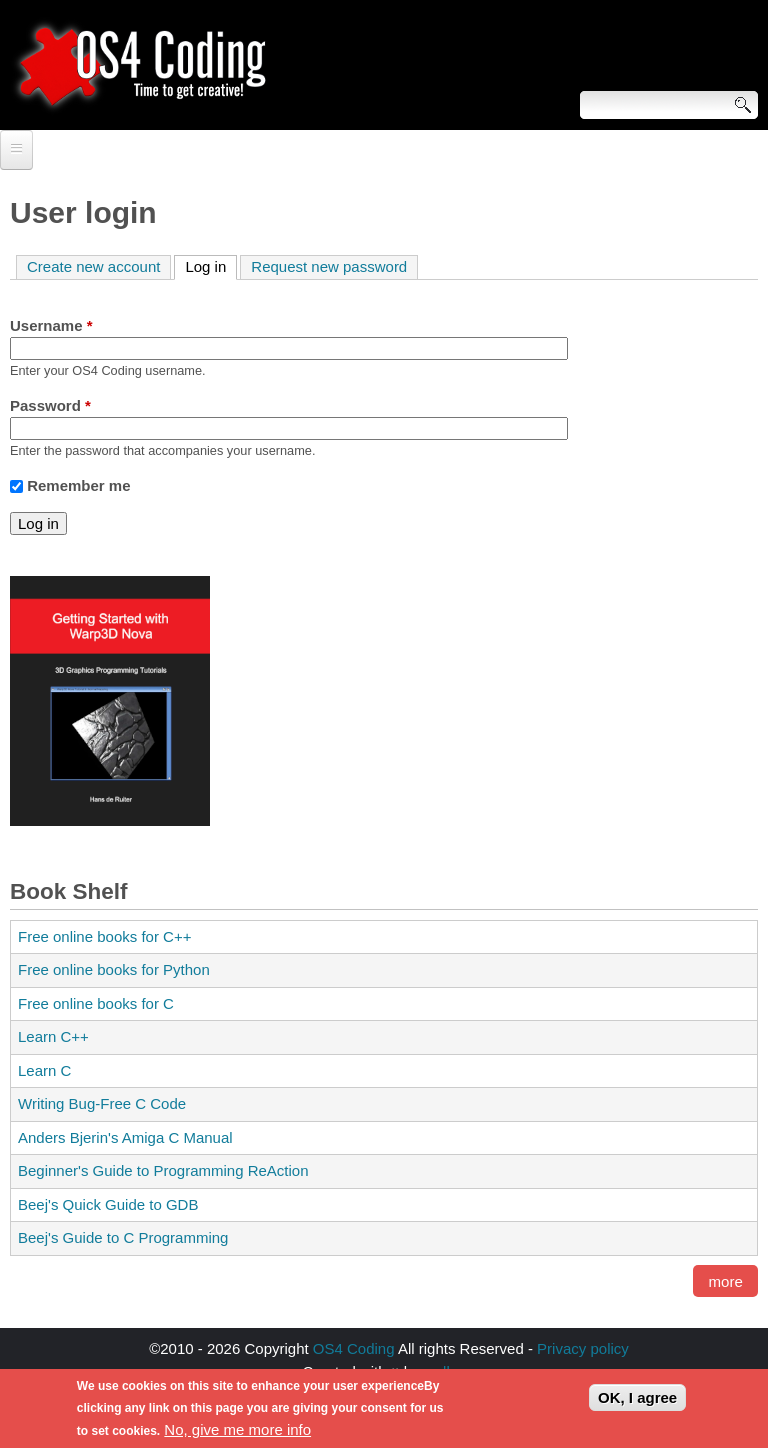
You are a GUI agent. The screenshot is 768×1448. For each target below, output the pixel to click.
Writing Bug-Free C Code (102, 1103)
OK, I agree (637, 1403)
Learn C (44, 1070)
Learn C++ (53, 1036)
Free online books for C (96, 1003)
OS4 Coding (354, 1348)
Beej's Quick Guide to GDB (108, 1204)
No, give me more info (237, 1435)
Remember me (78, 485)
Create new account (93, 266)
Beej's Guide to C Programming (123, 1237)
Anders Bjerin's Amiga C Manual (125, 1137)
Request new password (329, 266)
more (726, 1281)
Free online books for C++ (104, 936)
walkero (450, 1371)
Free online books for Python (114, 969)
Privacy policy (583, 1348)
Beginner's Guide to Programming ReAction (163, 1170)
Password (50, 405)
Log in (211, 265)
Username (51, 325)
